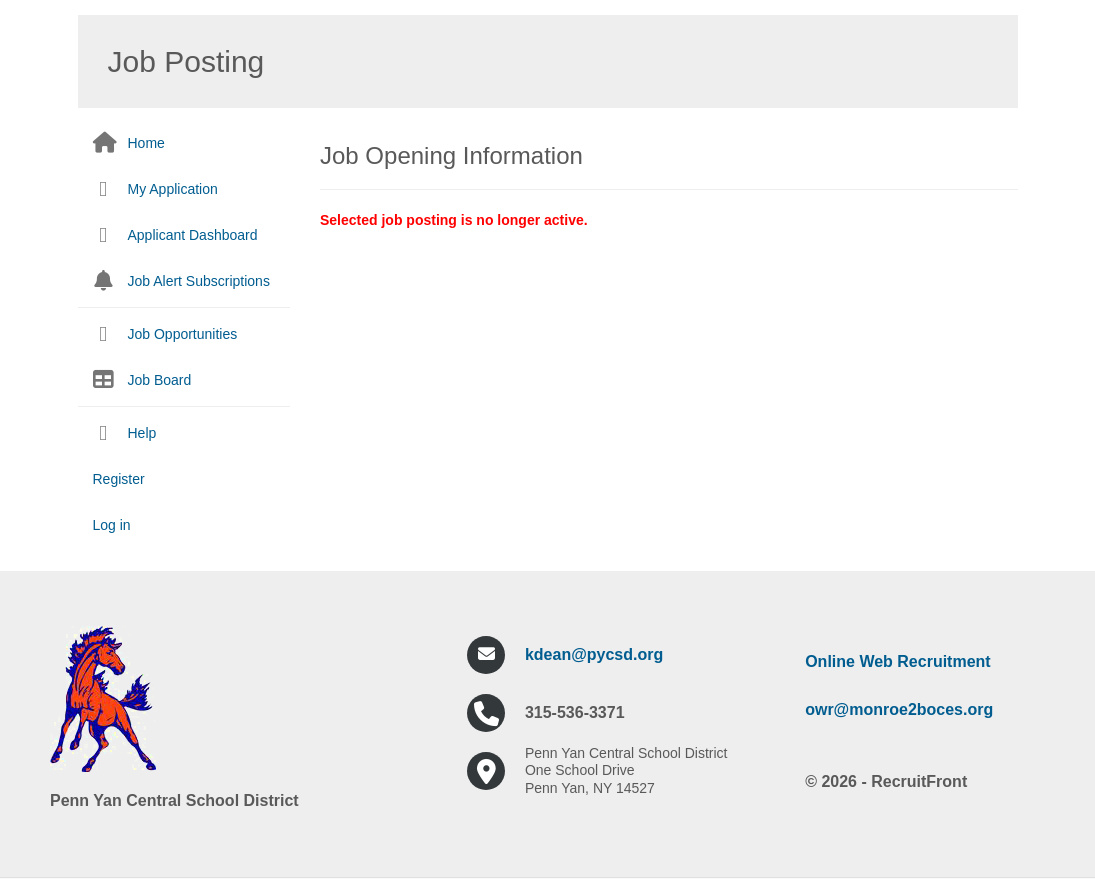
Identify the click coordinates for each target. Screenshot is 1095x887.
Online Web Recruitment (898, 661)
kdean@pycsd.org (594, 654)
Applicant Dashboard (193, 235)
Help (142, 433)
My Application (173, 189)
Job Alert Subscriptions (199, 281)
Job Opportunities (183, 334)
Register (119, 479)
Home (146, 143)
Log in (112, 525)
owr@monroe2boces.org (899, 709)
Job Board (160, 380)
